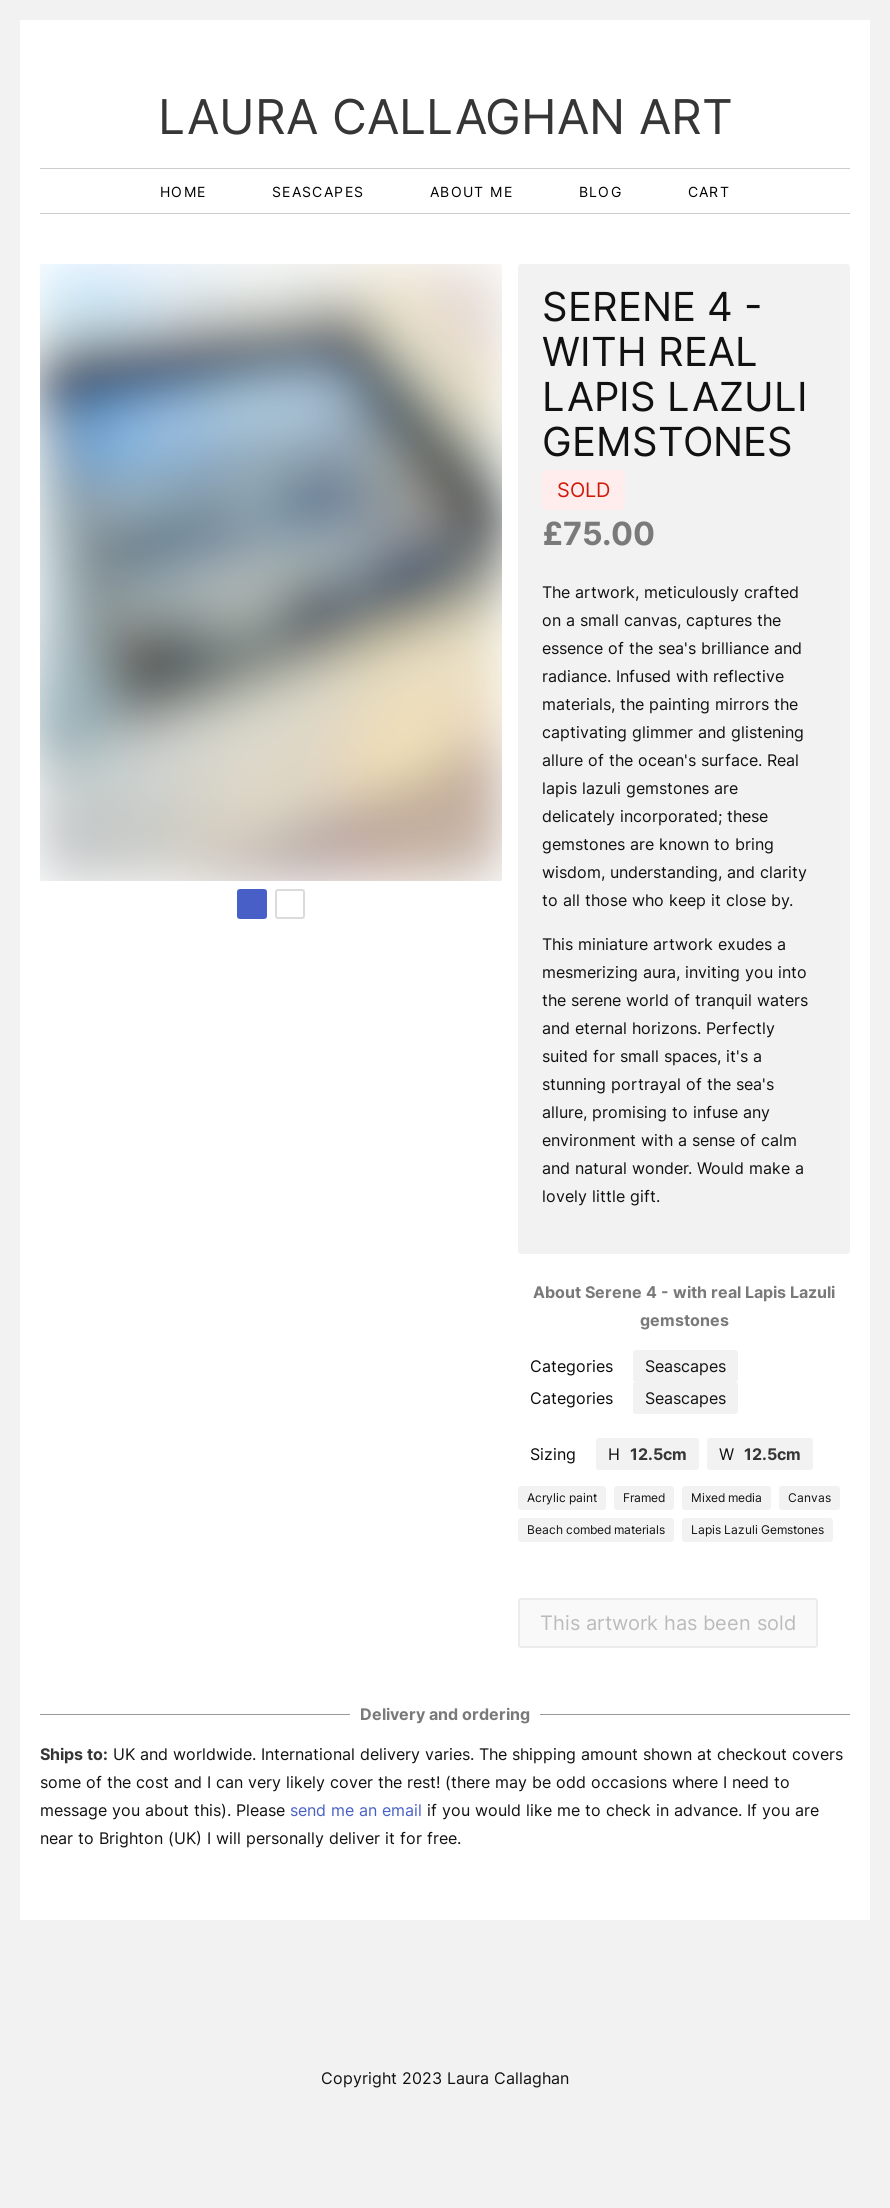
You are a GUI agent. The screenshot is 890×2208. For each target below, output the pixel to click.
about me (474, 191)
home (186, 191)
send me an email (356, 1810)
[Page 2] (290, 904)
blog (603, 191)
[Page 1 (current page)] (252, 904)
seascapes (321, 191)
